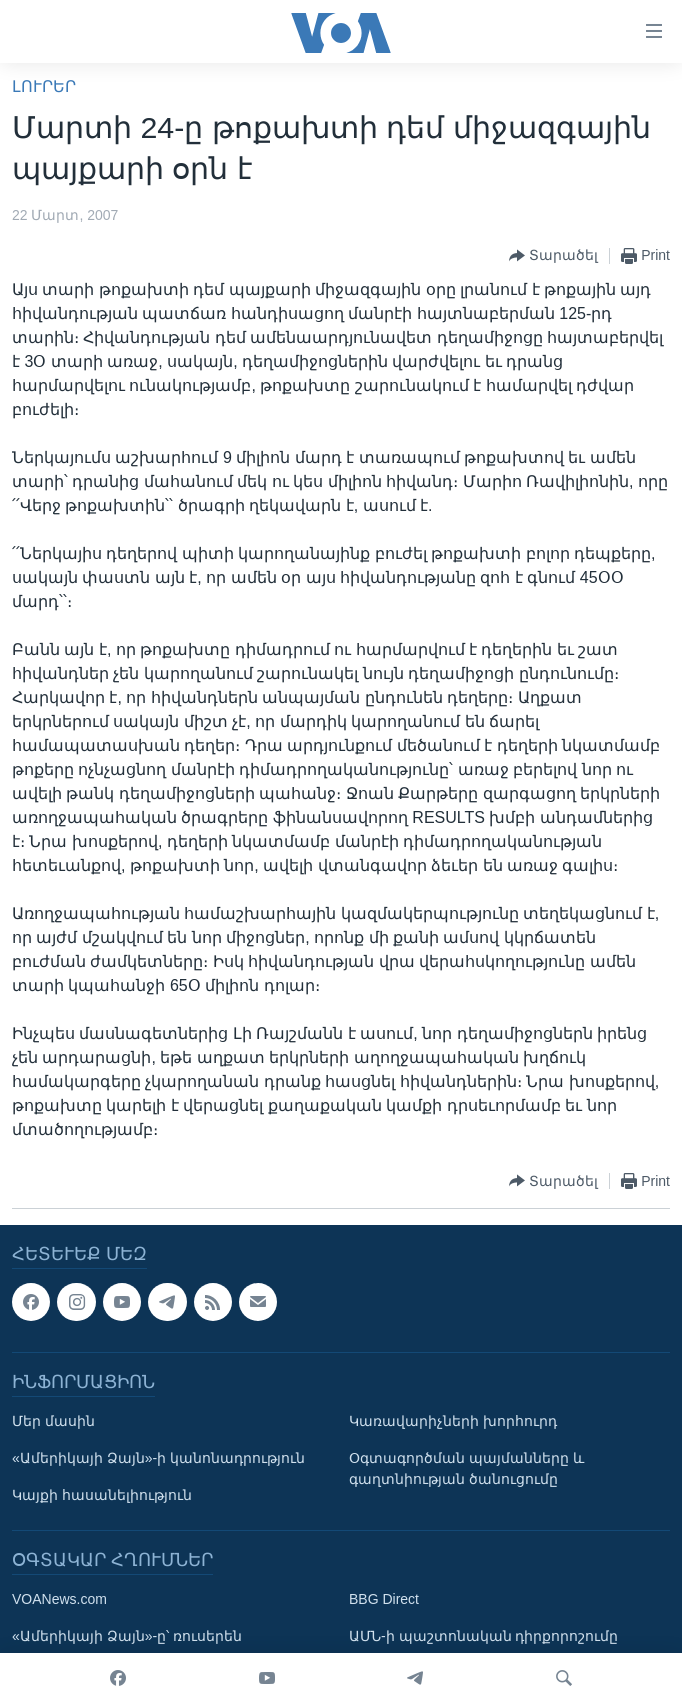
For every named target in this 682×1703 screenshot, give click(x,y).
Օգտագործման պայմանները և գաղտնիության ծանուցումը (466, 1468)
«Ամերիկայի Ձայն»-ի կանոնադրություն (158, 1458)
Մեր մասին (53, 1421)
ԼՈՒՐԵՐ (44, 86)
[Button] (553, 256)
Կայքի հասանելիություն (102, 1495)
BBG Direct (384, 1599)
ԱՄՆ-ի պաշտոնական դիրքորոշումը (483, 1636)
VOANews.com (59, 1599)
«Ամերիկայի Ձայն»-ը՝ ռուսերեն (127, 1636)
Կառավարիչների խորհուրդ (453, 1421)
